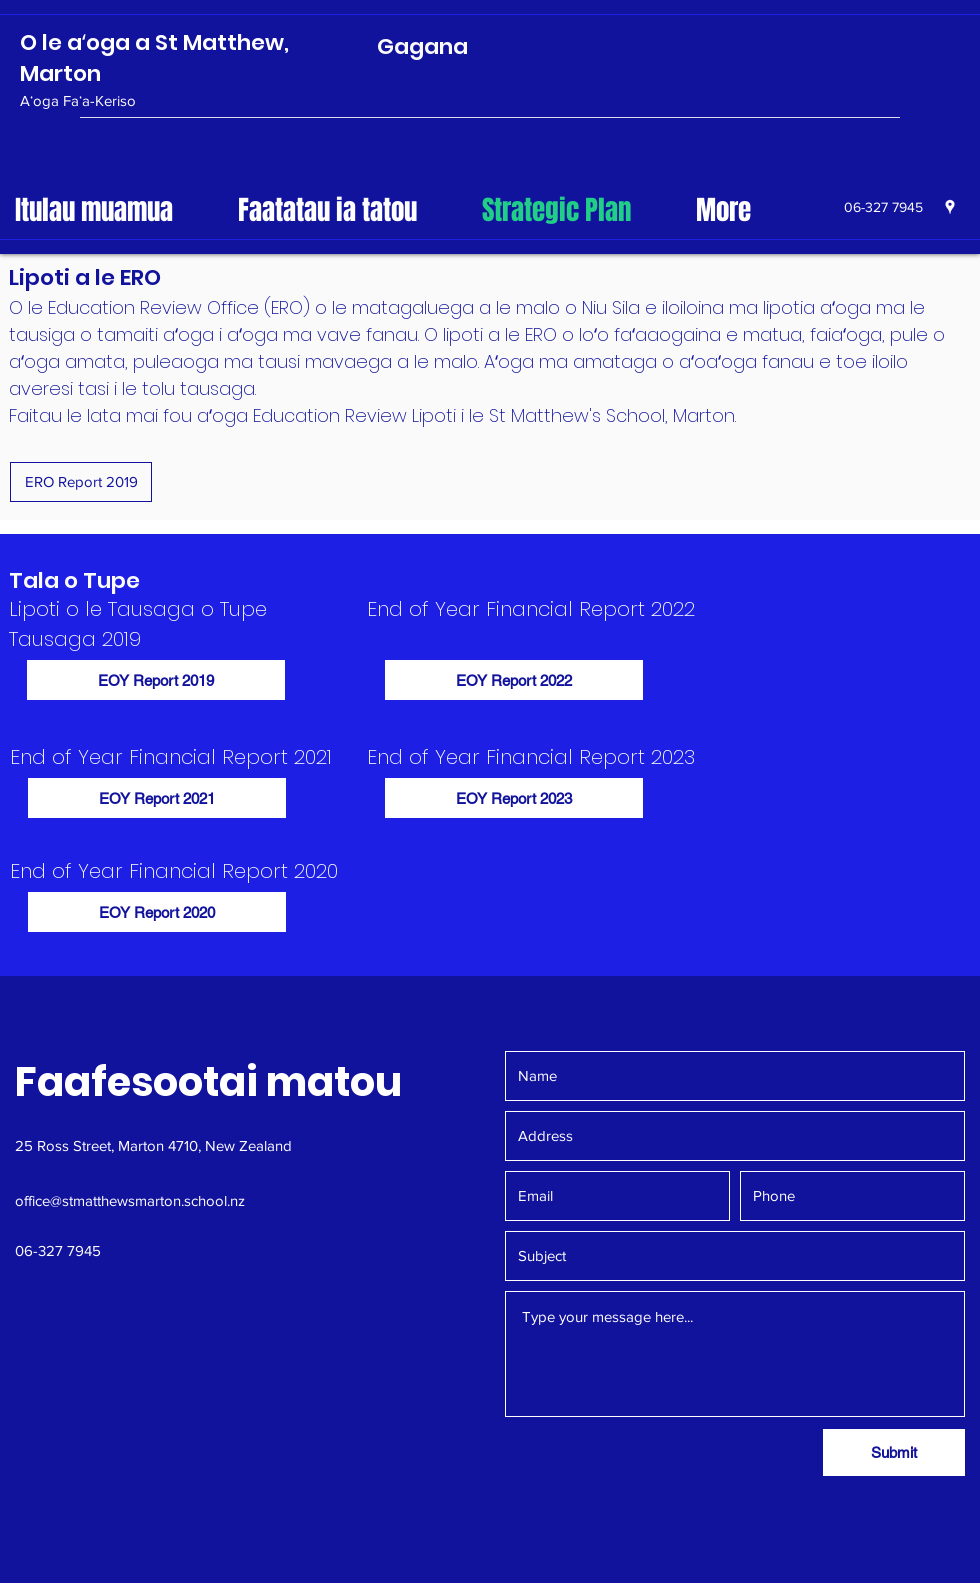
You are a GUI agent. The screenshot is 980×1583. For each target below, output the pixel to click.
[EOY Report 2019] (156, 680)
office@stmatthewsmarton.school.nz (130, 1200)
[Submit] (894, 1452)
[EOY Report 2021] (157, 798)
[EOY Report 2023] (514, 798)
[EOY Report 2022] (514, 680)
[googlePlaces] (950, 207)
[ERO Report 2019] (81, 482)
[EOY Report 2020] (157, 912)
